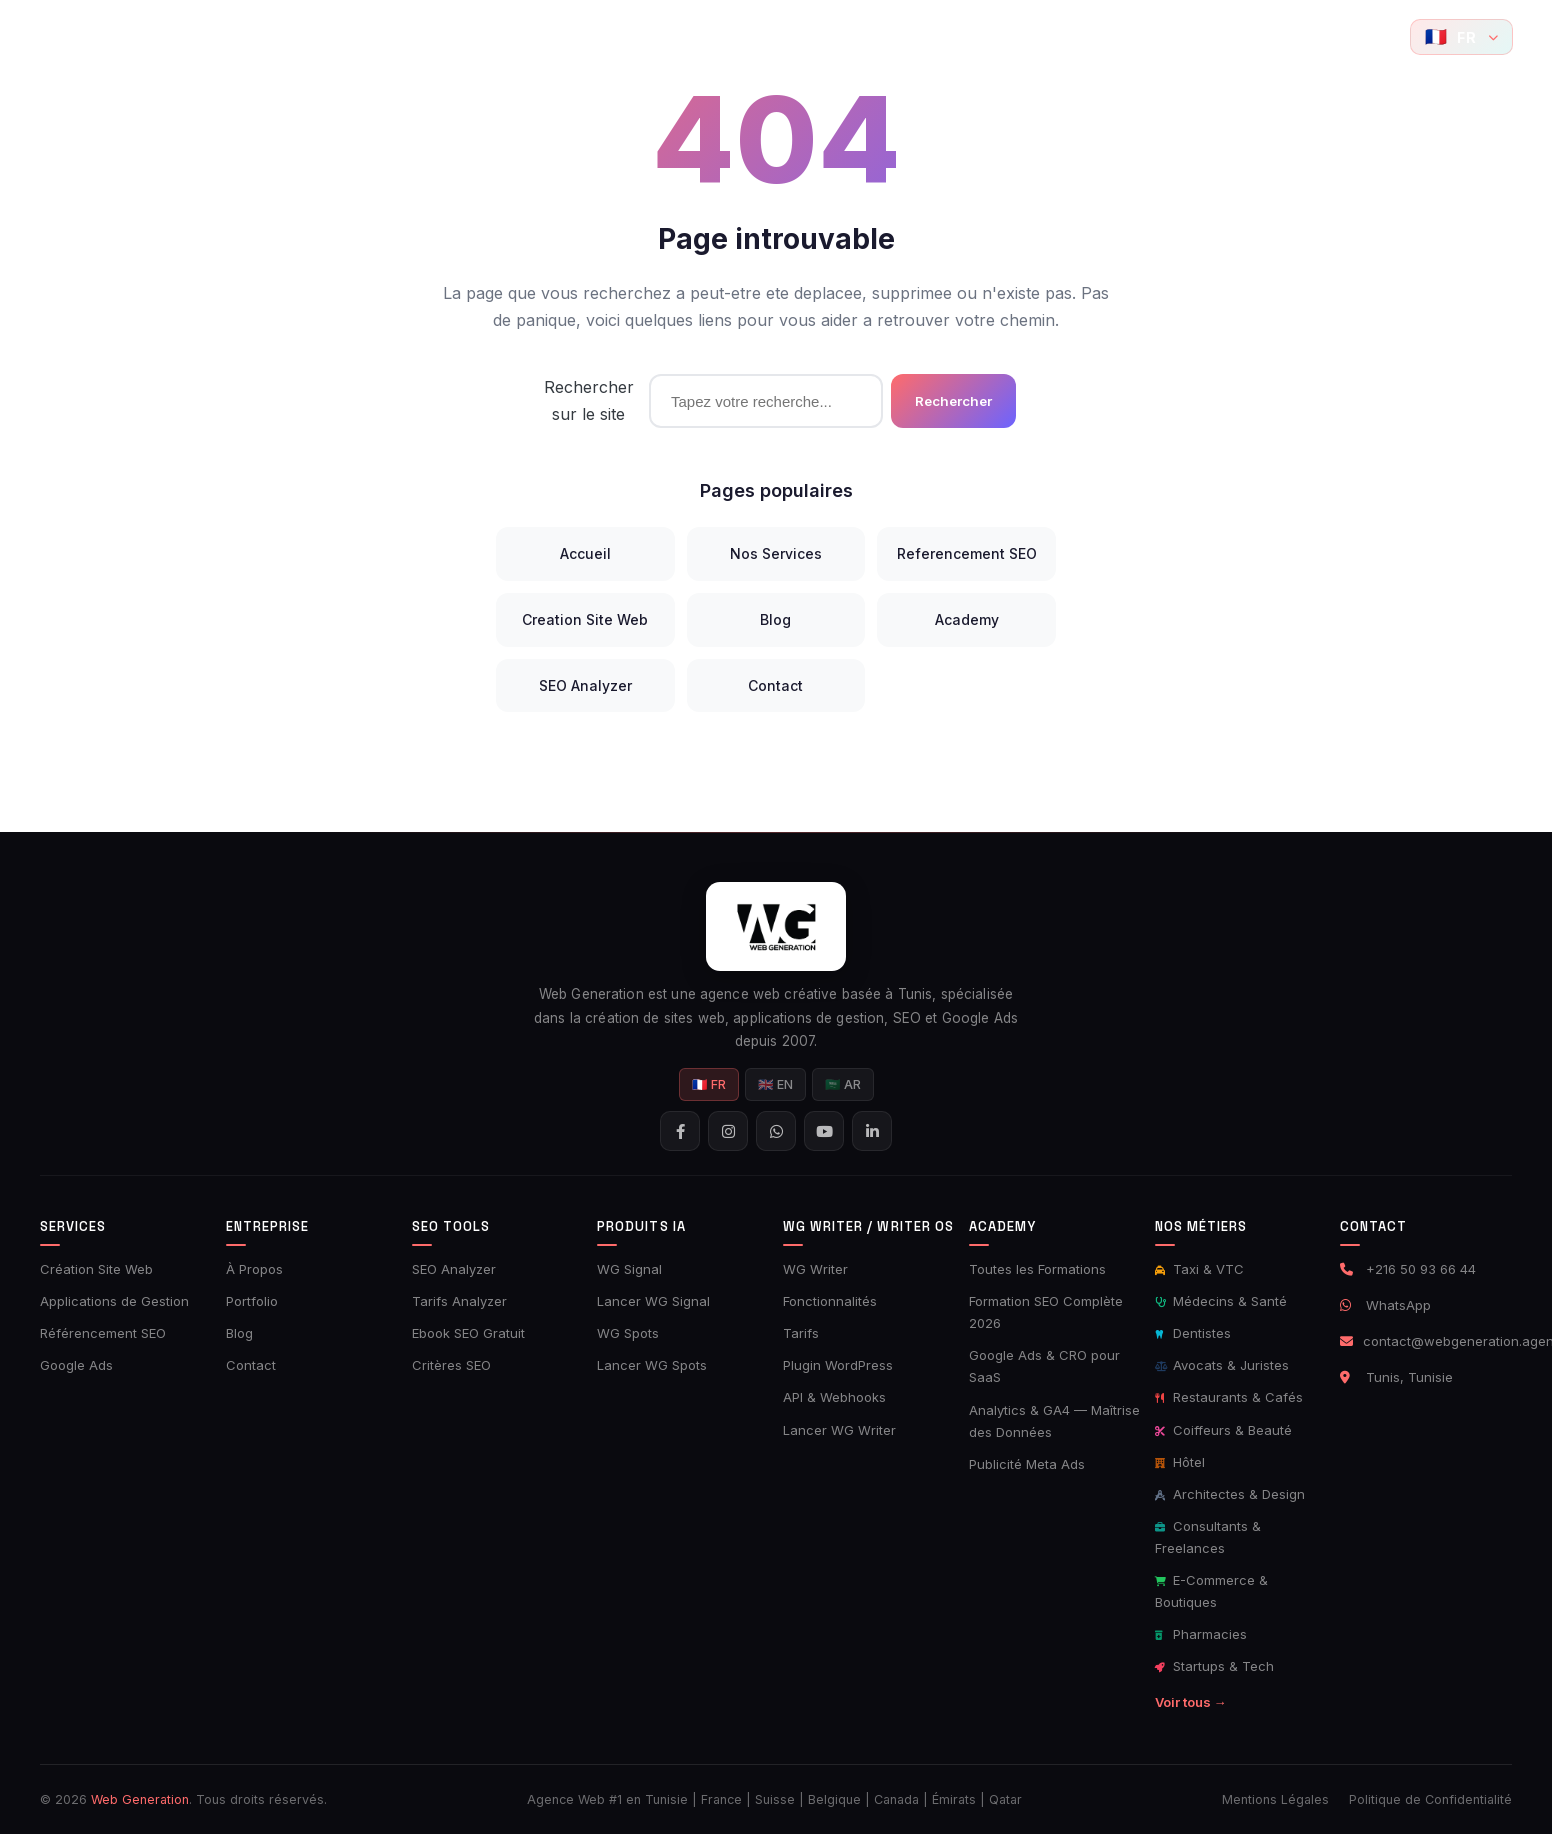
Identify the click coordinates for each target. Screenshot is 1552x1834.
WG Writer (815, 1269)
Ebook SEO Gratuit (468, 1333)
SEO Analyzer (585, 685)
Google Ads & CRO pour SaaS (1044, 1366)
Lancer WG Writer (839, 1430)
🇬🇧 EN (775, 1084)
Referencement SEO (967, 553)
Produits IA (749, 36)
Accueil (224, 36)
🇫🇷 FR (709, 1084)
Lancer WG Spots (652, 1365)
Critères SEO (451, 1365)
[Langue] (1461, 37)
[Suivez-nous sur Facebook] (1259, 37)
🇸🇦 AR (843, 1084)
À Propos (254, 1269)
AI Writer (863, 36)
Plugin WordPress (838, 1365)
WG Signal (629, 1269)
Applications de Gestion (114, 1301)
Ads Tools (631, 36)
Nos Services (776, 553)
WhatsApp (1398, 1305)
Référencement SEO (103, 1333)
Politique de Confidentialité (1430, 1799)
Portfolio (413, 36)
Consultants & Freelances (1208, 1537)
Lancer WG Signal (653, 1301)
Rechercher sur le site (589, 400)
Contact (1124, 36)
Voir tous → (1191, 1702)
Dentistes (1193, 1333)
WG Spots (628, 1333)
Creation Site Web (585, 619)
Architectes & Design (1230, 1494)
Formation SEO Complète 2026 (1046, 1312)
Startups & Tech (1214, 1666)
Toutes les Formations (1037, 1269)
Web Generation (140, 1799)
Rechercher (953, 401)
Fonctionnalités (830, 1301)
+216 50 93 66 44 (1421, 1269)
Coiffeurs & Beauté (1223, 1430)
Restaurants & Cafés (1229, 1397)
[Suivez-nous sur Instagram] (1299, 37)
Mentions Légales (1275, 1799)
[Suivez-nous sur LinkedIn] (872, 1131)
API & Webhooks (834, 1397)
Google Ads (76, 1365)
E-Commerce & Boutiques (1211, 1591)
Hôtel (1180, 1462)
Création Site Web (96, 1269)
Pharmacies (1201, 1634)
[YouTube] (1380, 37)
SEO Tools (515, 36)
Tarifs (801, 1333)
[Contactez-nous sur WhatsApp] (1339, 37)
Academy (971, 36)
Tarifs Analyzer (459, 1301)
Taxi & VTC (1199, 1269)
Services (317, 36)
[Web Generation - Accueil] (69, 37)
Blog (1054, 36)
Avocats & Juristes (1222, 1365)
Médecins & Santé (1221, 1301)
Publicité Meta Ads (1027, 1464)
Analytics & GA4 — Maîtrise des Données (1054, 1421)
